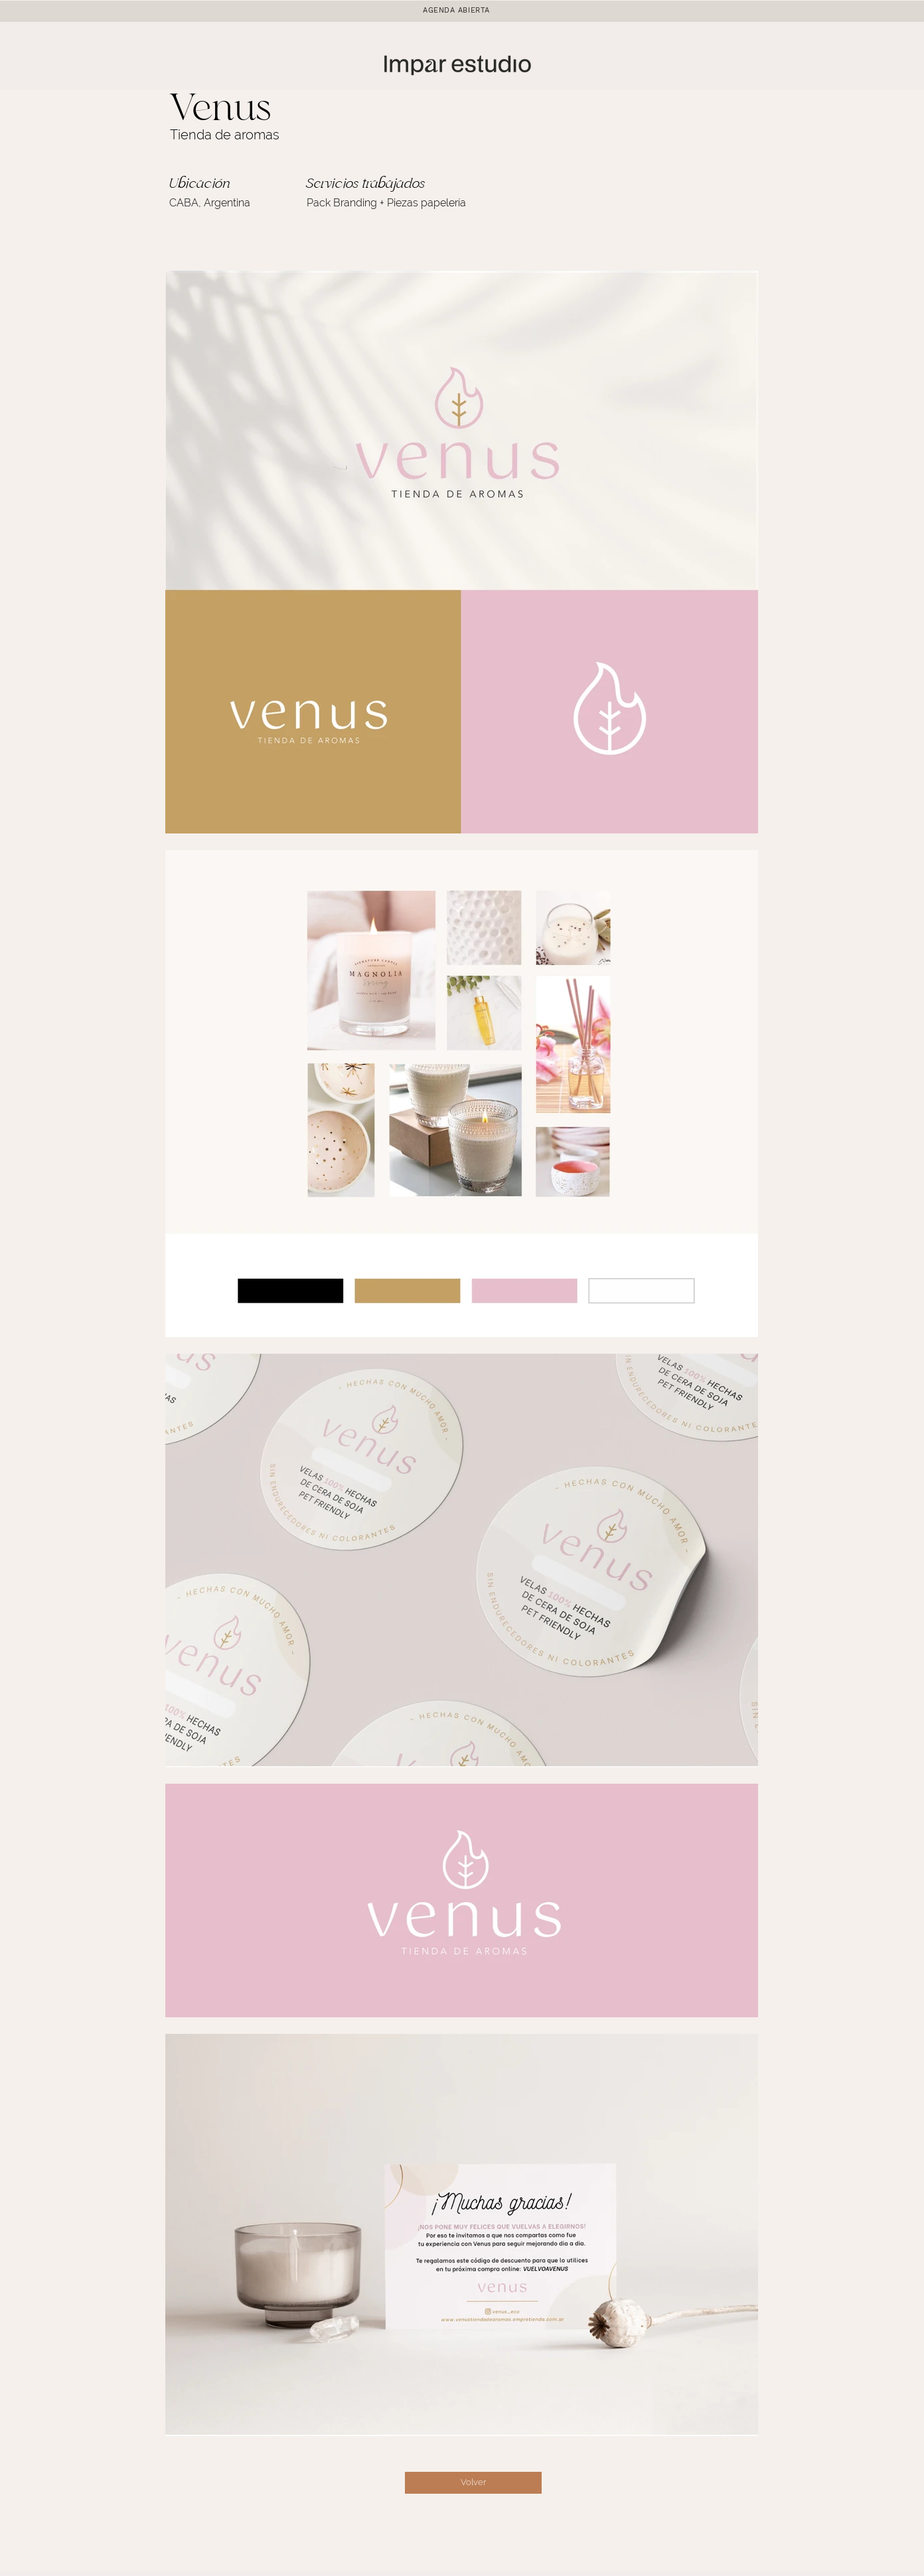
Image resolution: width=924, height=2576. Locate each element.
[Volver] (473, 2483)
